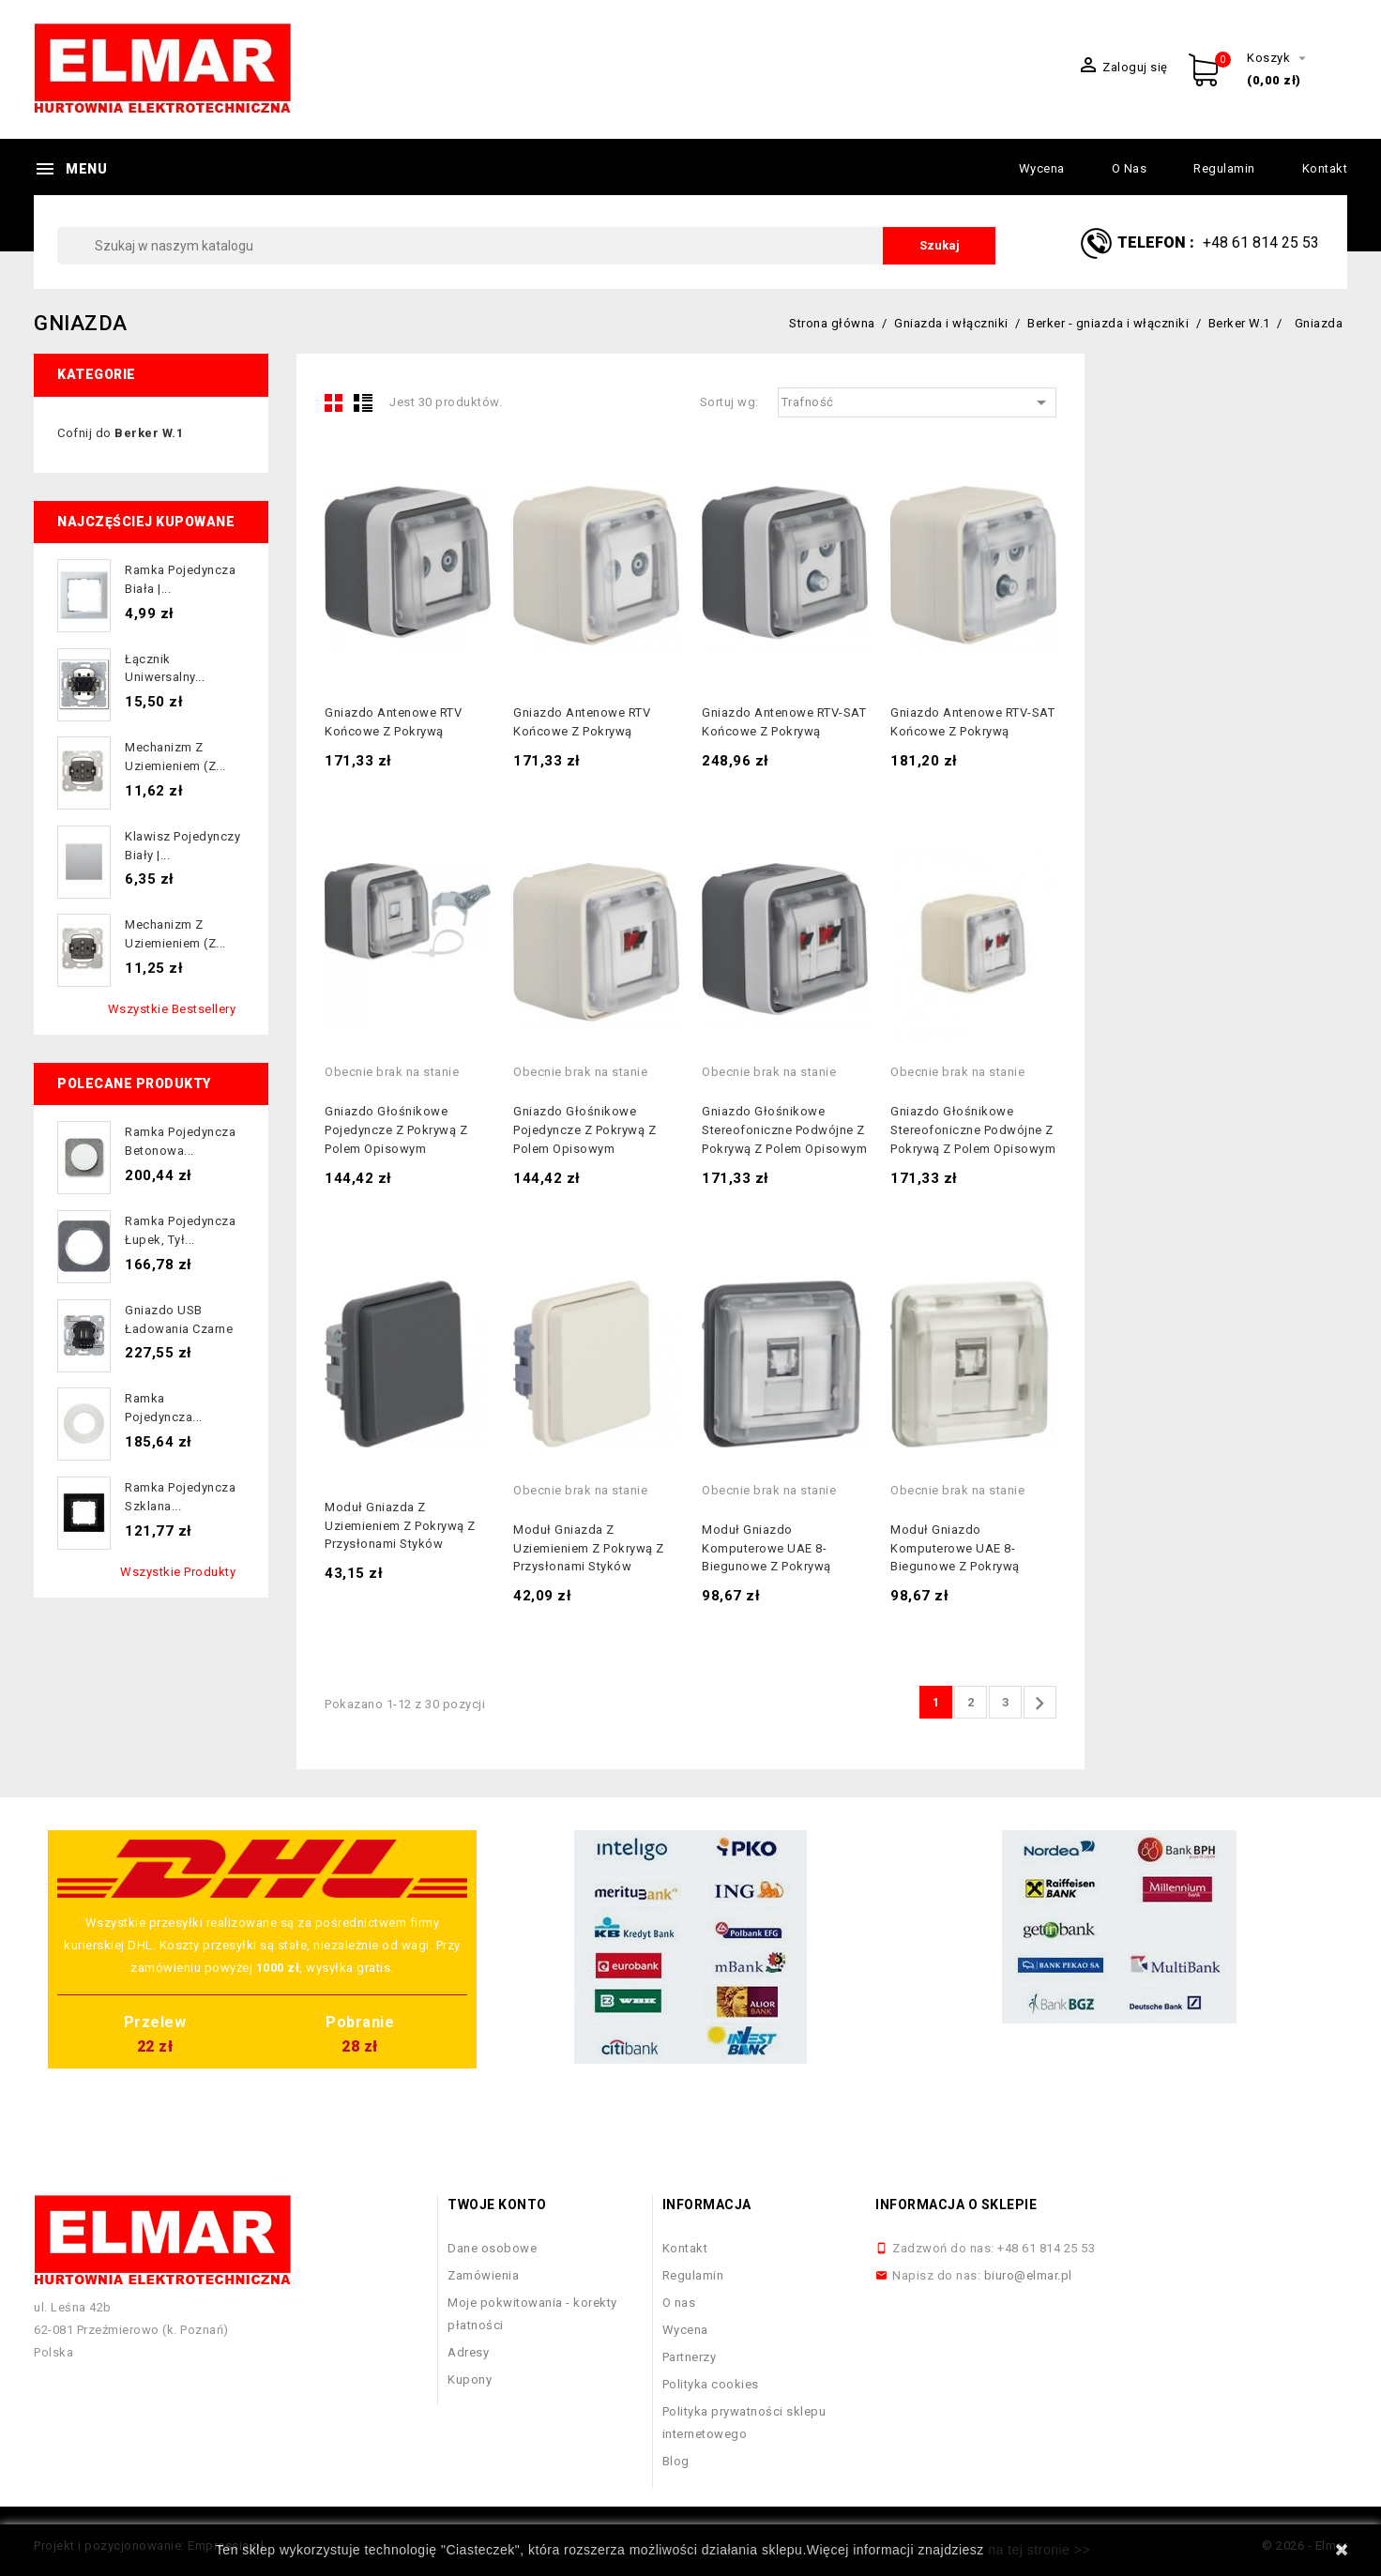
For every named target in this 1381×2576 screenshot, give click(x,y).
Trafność (918, 402)
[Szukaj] (526, 246)
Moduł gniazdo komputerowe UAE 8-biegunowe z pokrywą (766, 1548)
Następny (1039, 1703)
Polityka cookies (710, 2384)
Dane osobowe (492, 2248)
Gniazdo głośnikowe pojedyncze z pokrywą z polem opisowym (396, 1130)
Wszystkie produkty (177, 1572)
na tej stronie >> (1039, 2549)
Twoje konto (497, 2204)
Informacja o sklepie (956, 2204)
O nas (1129, 168)
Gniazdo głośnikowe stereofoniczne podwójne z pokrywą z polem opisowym (784, 1130)
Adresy (468, 2352)
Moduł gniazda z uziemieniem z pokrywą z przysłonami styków (400, 1526)
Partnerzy (689, 2357)
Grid (334, 402)
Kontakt (1325, 168)
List (363, 402)
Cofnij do (120, 433)
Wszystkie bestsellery (172, 1009)
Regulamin (1224, 168)
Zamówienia (483, 2275)
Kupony (470, 2379)
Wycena (1042, 168)
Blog (676, 2461)
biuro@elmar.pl (1028, 2275)
